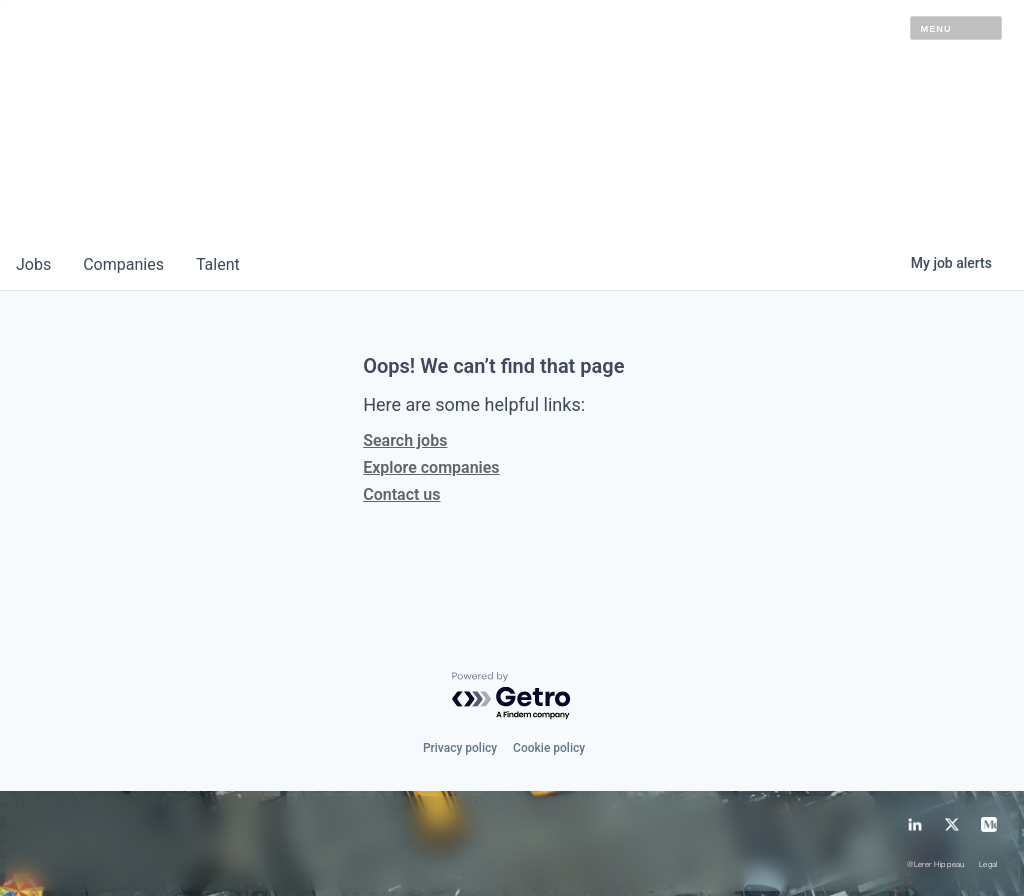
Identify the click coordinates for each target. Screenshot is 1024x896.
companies (123, 264)
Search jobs (405, 440)
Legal (988, 865)
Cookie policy (549, 748)
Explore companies (431, 467)
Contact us (401, 494)
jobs (33, 264)
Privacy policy (460, 748)
